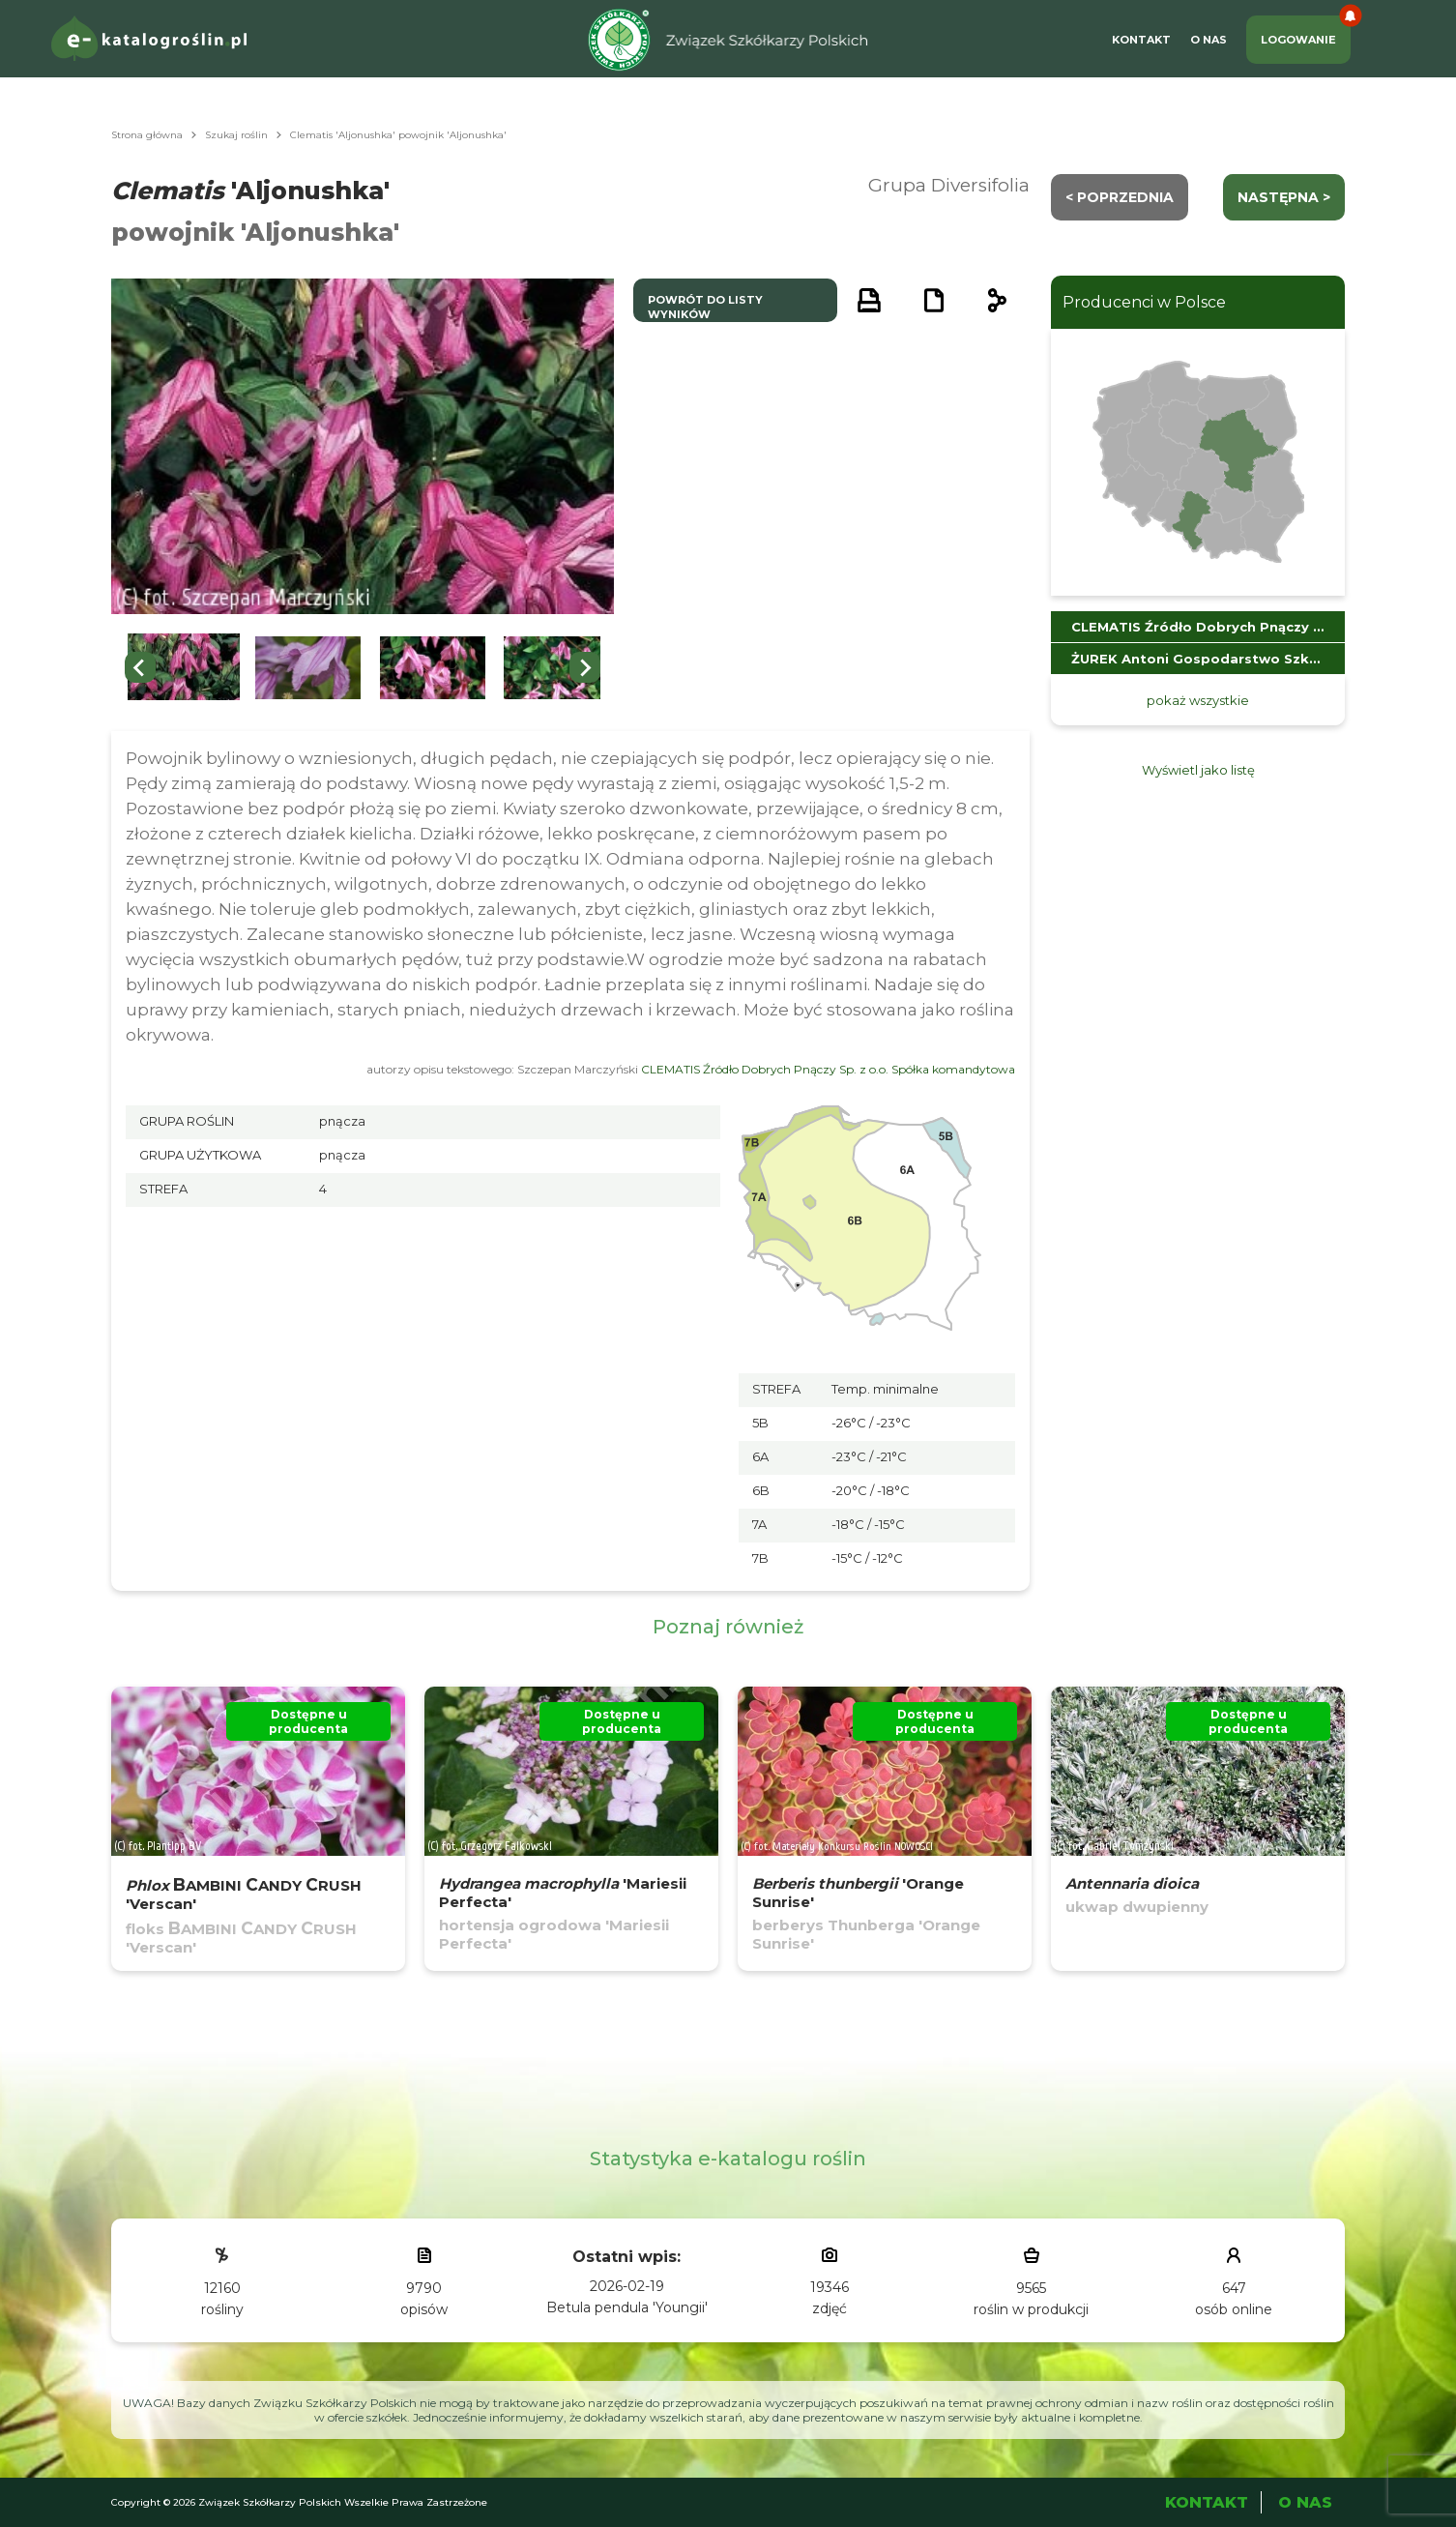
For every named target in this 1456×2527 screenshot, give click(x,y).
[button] (184, 667)
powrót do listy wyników (705, 307)
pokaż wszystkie (1198, 700)
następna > (1284, 197)
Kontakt (1141, 39)
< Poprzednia (1119, 197)
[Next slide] (584, 667)
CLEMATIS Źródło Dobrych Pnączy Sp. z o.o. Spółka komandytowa (828, 1069)
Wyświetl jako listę (1198, 770)
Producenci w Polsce (1144, 302)
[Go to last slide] (140, 667)
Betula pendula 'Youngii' (627, 2307)
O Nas (1208, 39)
